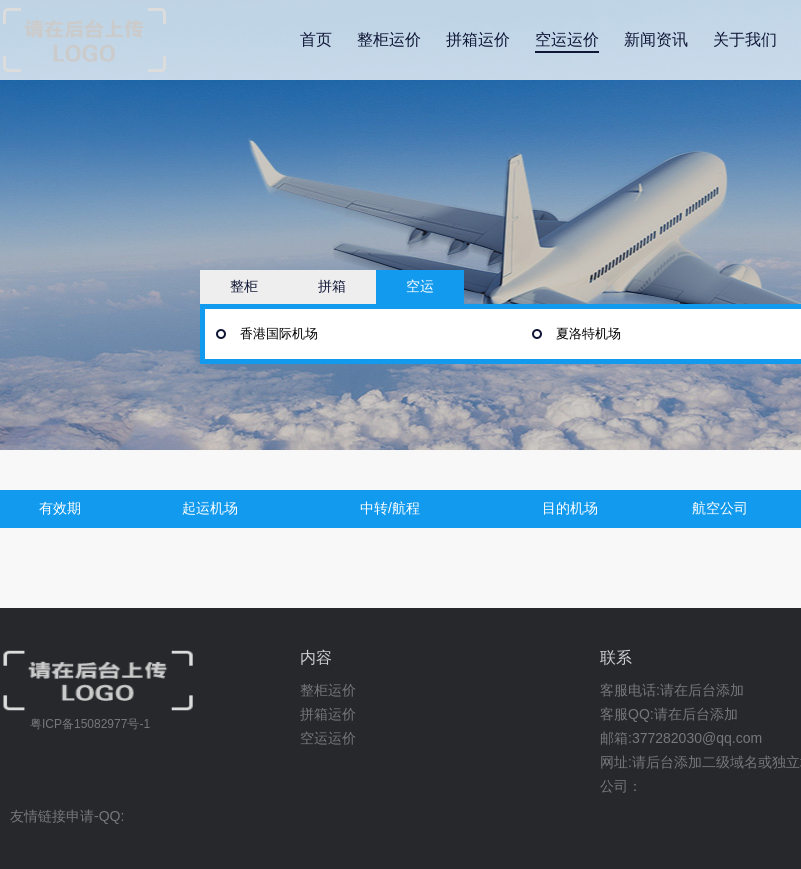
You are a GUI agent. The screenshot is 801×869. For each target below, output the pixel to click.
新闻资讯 (656, 39)
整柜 (244, 286)
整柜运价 (389, 39)
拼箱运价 (478, 39)
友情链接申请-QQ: (67, 816)
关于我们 (745, 39)
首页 (316, 39)
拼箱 (332, 286)
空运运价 (567, 39)
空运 (420, 286)
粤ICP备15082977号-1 (90, 724)
